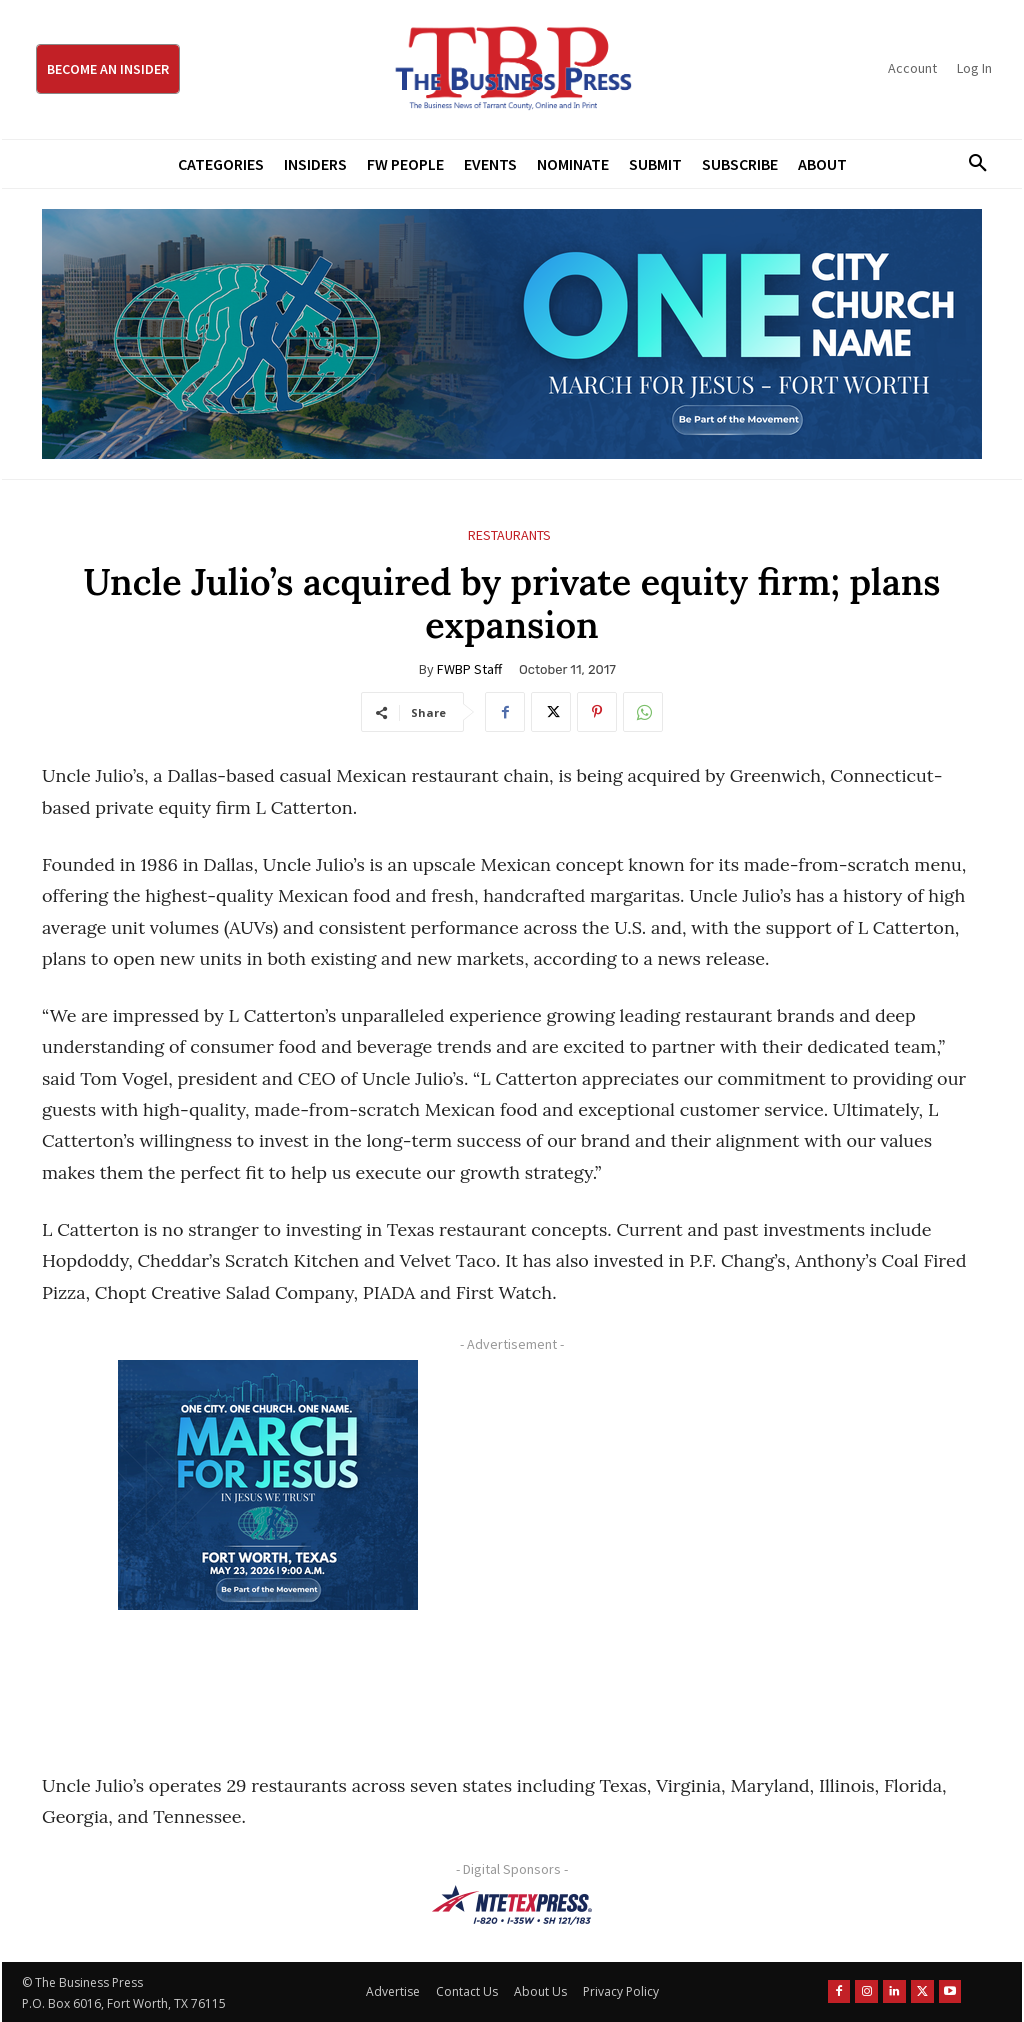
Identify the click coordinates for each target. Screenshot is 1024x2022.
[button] (971, 164)
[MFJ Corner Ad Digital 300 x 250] (267, 1485)
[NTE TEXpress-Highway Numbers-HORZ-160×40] (512, 1905)
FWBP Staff (469, 669)
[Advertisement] (746, 1543)
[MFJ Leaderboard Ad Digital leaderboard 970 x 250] (512, 334)
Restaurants (509, 535)
